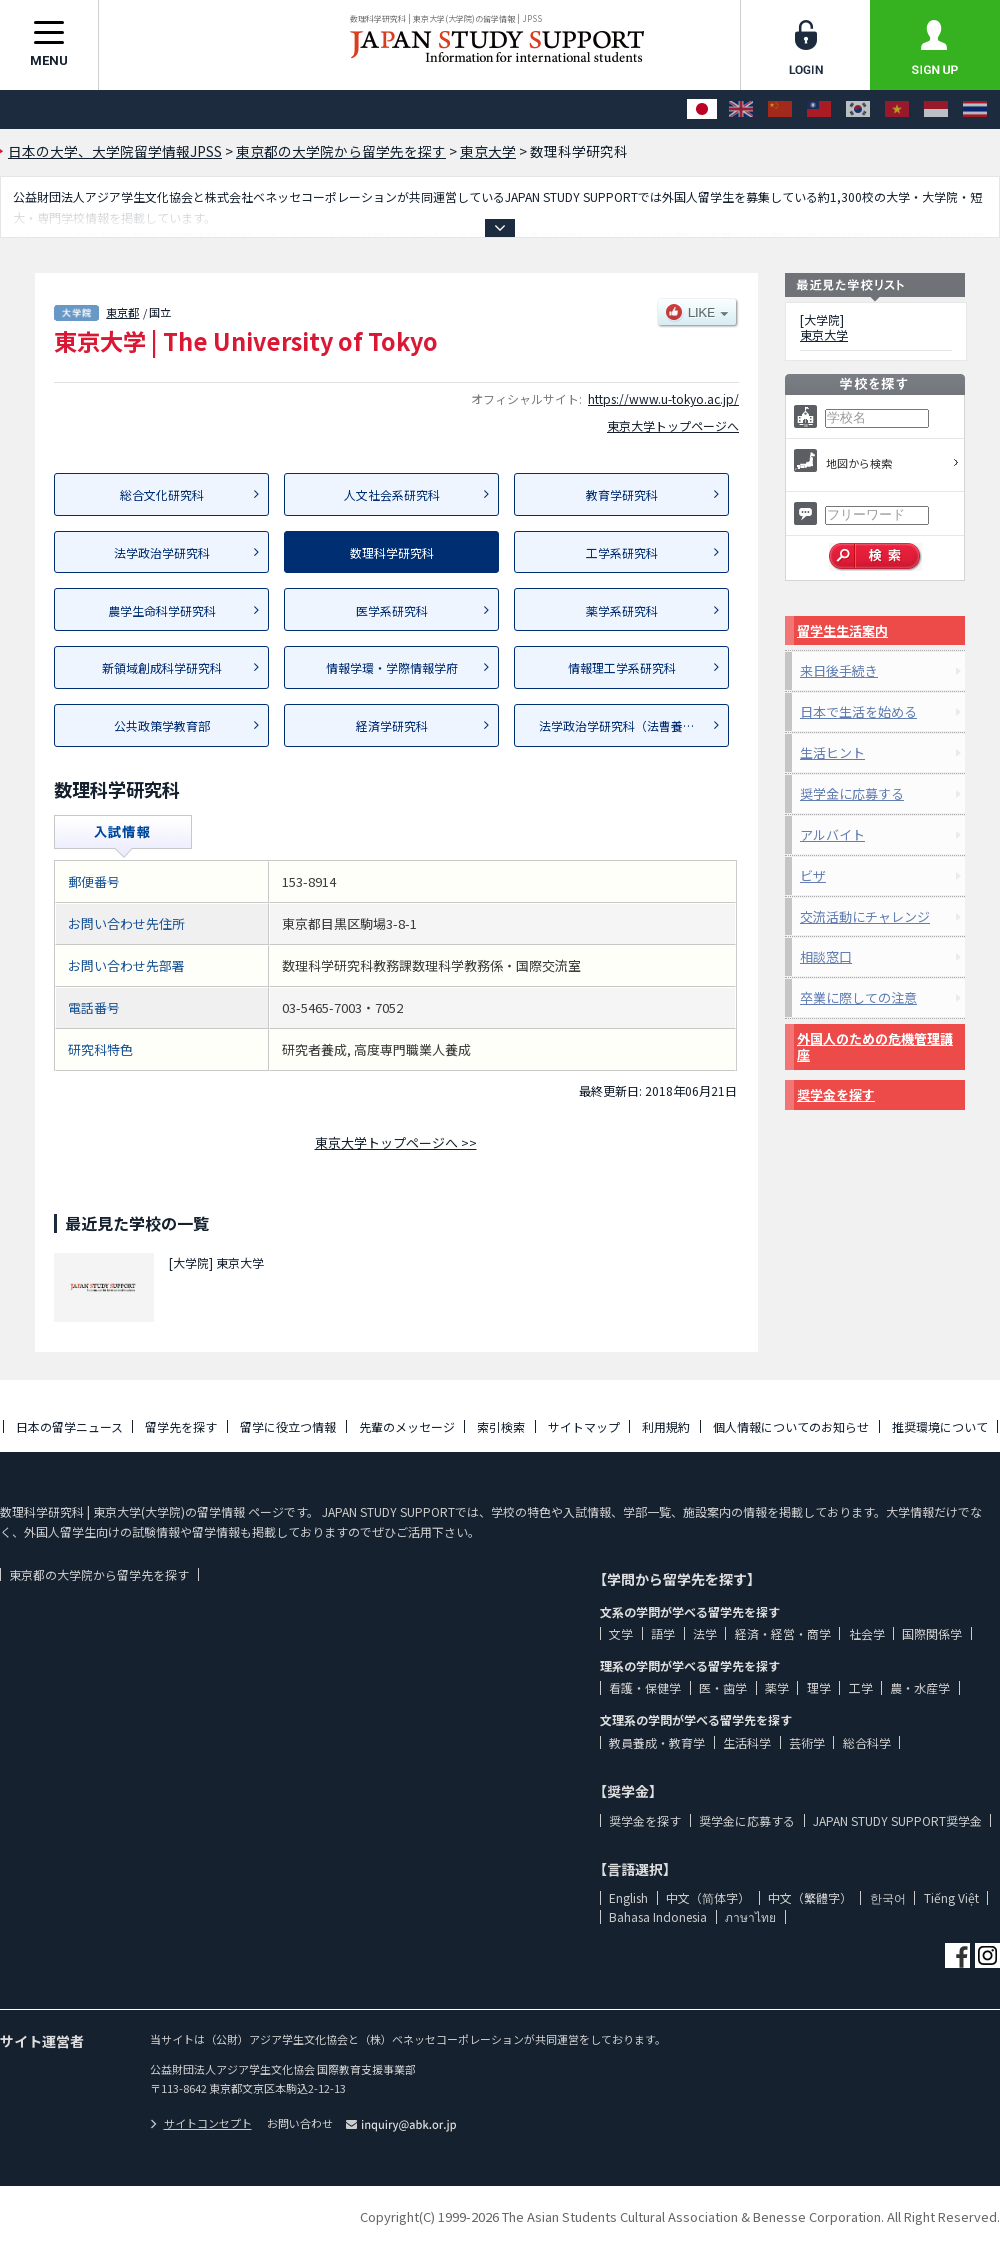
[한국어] (858, 109)
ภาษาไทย (750, 1916)
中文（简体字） (708, 1897)
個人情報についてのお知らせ (791, 1426)
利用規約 (666, 1426)
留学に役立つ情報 (288, 1426)
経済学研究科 (392, 725)
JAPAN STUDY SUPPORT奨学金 (897, 1820)
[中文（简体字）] (780, 109)
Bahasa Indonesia (658, 1916)
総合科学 (867, 1742)
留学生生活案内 (842, 630)
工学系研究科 (622, 552)
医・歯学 (723, 1687)
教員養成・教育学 (657, 1742)
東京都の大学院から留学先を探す (99, 1574)
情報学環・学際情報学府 (392, 667)
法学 (705, 1633)
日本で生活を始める (858, 711)
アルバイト (832, 834)
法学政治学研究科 (162, 552)
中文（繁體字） (810, 1897)
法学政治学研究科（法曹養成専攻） (634, 725)
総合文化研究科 (162, 494)
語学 (663, 1633)
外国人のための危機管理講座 (875, 1046)
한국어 (888, 1897)
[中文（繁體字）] (819, 109)
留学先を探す (181, 1426)
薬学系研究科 (622, 610)
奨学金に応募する (852, 793)
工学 (861, 1687)
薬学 (777, 1687)
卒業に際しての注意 (858, 997)
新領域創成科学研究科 (162, 667)
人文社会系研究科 (392, 494)
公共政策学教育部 (162, 725)
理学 (819, 1687)
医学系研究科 (392, 610)
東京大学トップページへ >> (396, 1142)
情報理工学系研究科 (622, 667)
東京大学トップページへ (673, 425)
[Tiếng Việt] (897, 109)
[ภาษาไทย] (975, 109)
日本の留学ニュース (69, 1426)
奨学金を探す (836, 1094)
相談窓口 (826, 956)
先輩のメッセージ (407, 1426)
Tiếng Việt (951, 1897)
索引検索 (501, 1426)
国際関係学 (932, 1633)
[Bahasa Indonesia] (936, 109)
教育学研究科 (622, 494)
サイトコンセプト (201, 2123)
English (628, 1897)
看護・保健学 (645, 1687)
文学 (621, 1633)
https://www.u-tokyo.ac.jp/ (663, 398)
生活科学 (747, 1742)
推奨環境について (940, 1426)
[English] (741, 109)
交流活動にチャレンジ (865, 916)
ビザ (813, 875)
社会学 (867, 1633)
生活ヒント (832, 752)
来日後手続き (839, 670)
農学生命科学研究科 (162, 610)
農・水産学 (920, 1687)
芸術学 (807, 1742)
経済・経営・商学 (783, 1633)
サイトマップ (584, 1426)
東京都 (122, 312)
